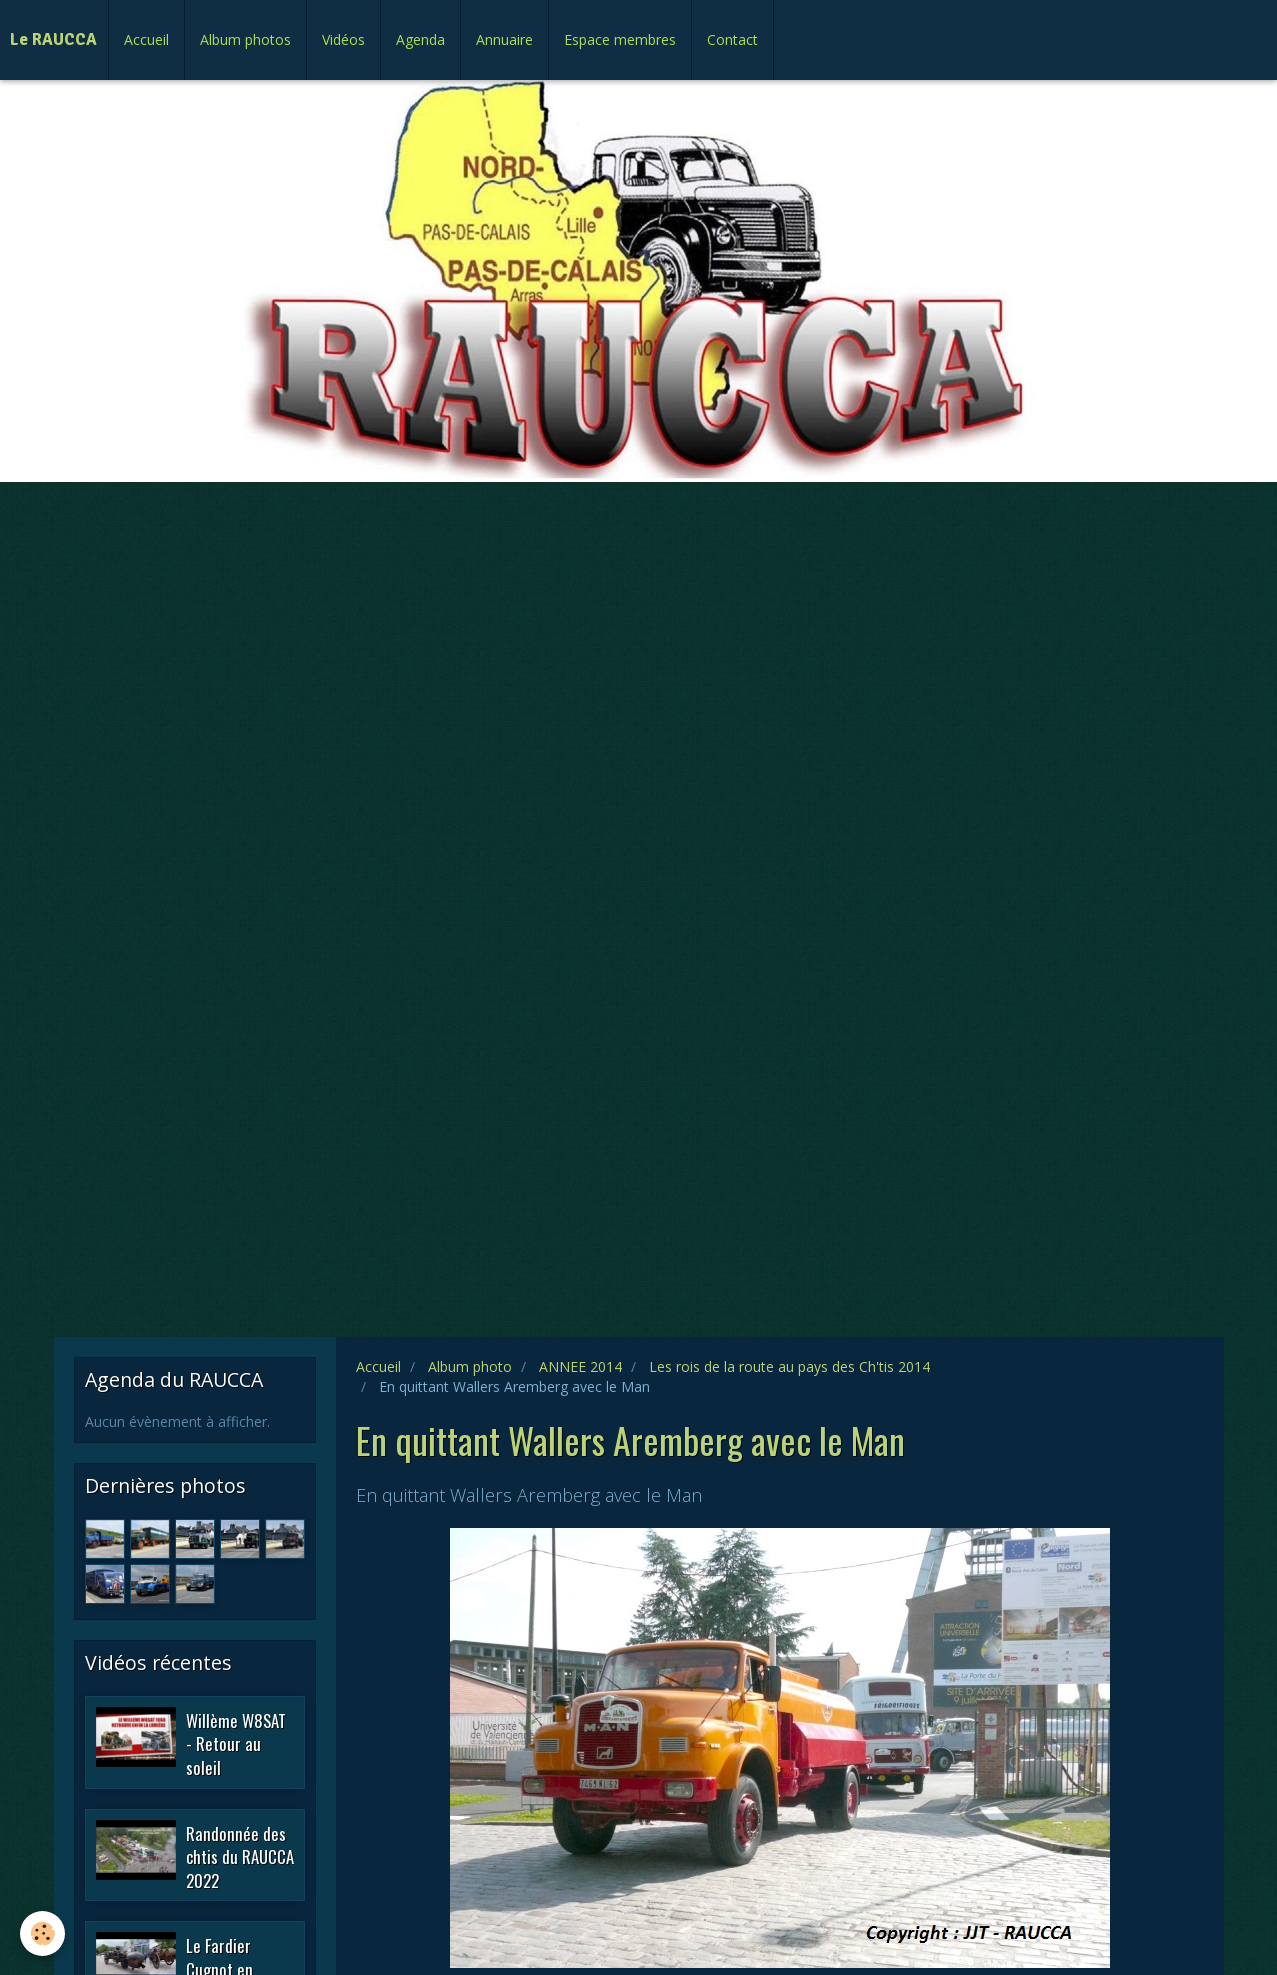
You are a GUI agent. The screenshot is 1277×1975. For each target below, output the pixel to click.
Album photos (245, 39)
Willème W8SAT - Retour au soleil (236, 1743)
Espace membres (620, 39)
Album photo (470, 1366)
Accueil (146, 39)
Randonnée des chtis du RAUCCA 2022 (240, 1856)
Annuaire (504, 39)
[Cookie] (42, 1933)
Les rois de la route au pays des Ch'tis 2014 (789, 1366)
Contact (732, 39)
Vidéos (343, 39)
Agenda (420, 39)
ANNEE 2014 (580, 1366)
